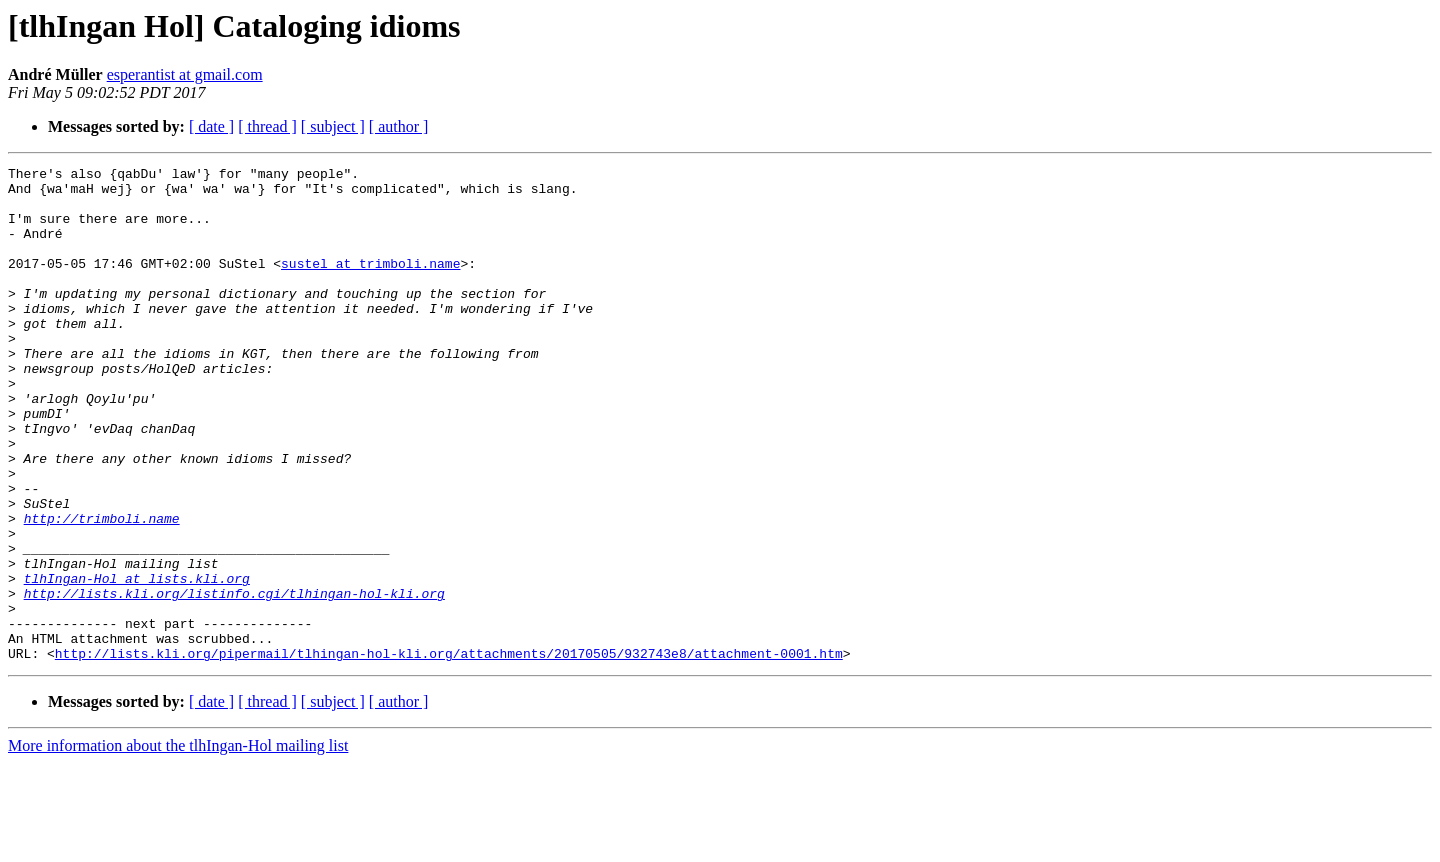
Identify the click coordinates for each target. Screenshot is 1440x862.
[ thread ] (267, 126)
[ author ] (399, 126)
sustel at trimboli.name (370, 284)
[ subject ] (333, 126)
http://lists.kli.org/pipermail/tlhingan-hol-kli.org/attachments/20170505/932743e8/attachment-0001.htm (449, 752)
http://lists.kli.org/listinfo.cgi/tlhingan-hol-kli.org (234, 680)
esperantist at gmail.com (185, 74)
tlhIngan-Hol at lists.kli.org (137, 662)
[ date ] (211, 126)
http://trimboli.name (102, 590)
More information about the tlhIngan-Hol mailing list (178, 844)
